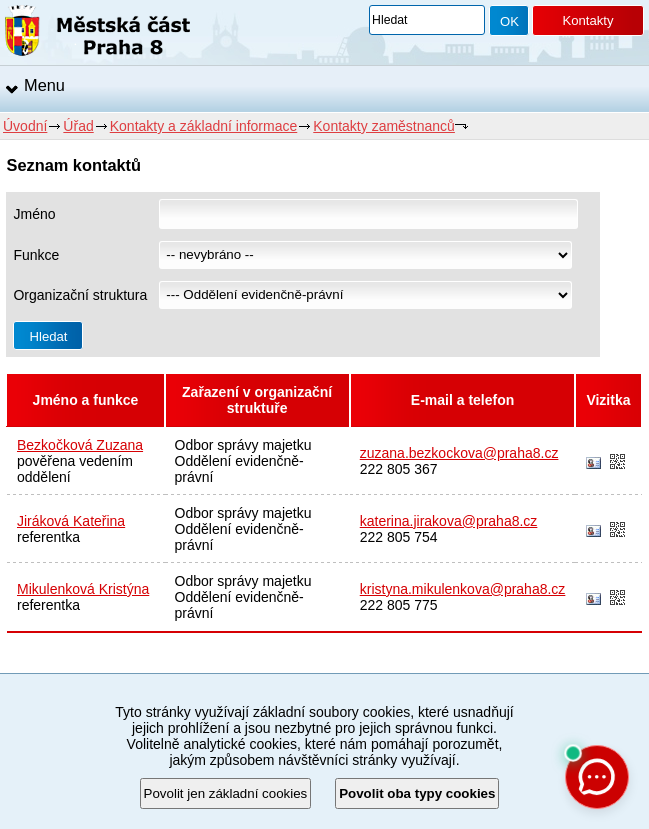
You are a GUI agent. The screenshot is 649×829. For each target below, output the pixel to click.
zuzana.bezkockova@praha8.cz (459, 453)
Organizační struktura (80, 295)
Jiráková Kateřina (71, 521)
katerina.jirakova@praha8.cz (449, 521)
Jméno (34, 214)
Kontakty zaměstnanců (384, 126)
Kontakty (587, 20)
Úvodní (25, 126)
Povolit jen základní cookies (226, 793)
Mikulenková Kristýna (83, 589)
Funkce (36, 255)
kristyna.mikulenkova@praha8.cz (463, 589)
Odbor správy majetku (243, 445)
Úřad (78, 126)
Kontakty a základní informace (204, 126)
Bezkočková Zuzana (80, 445)
